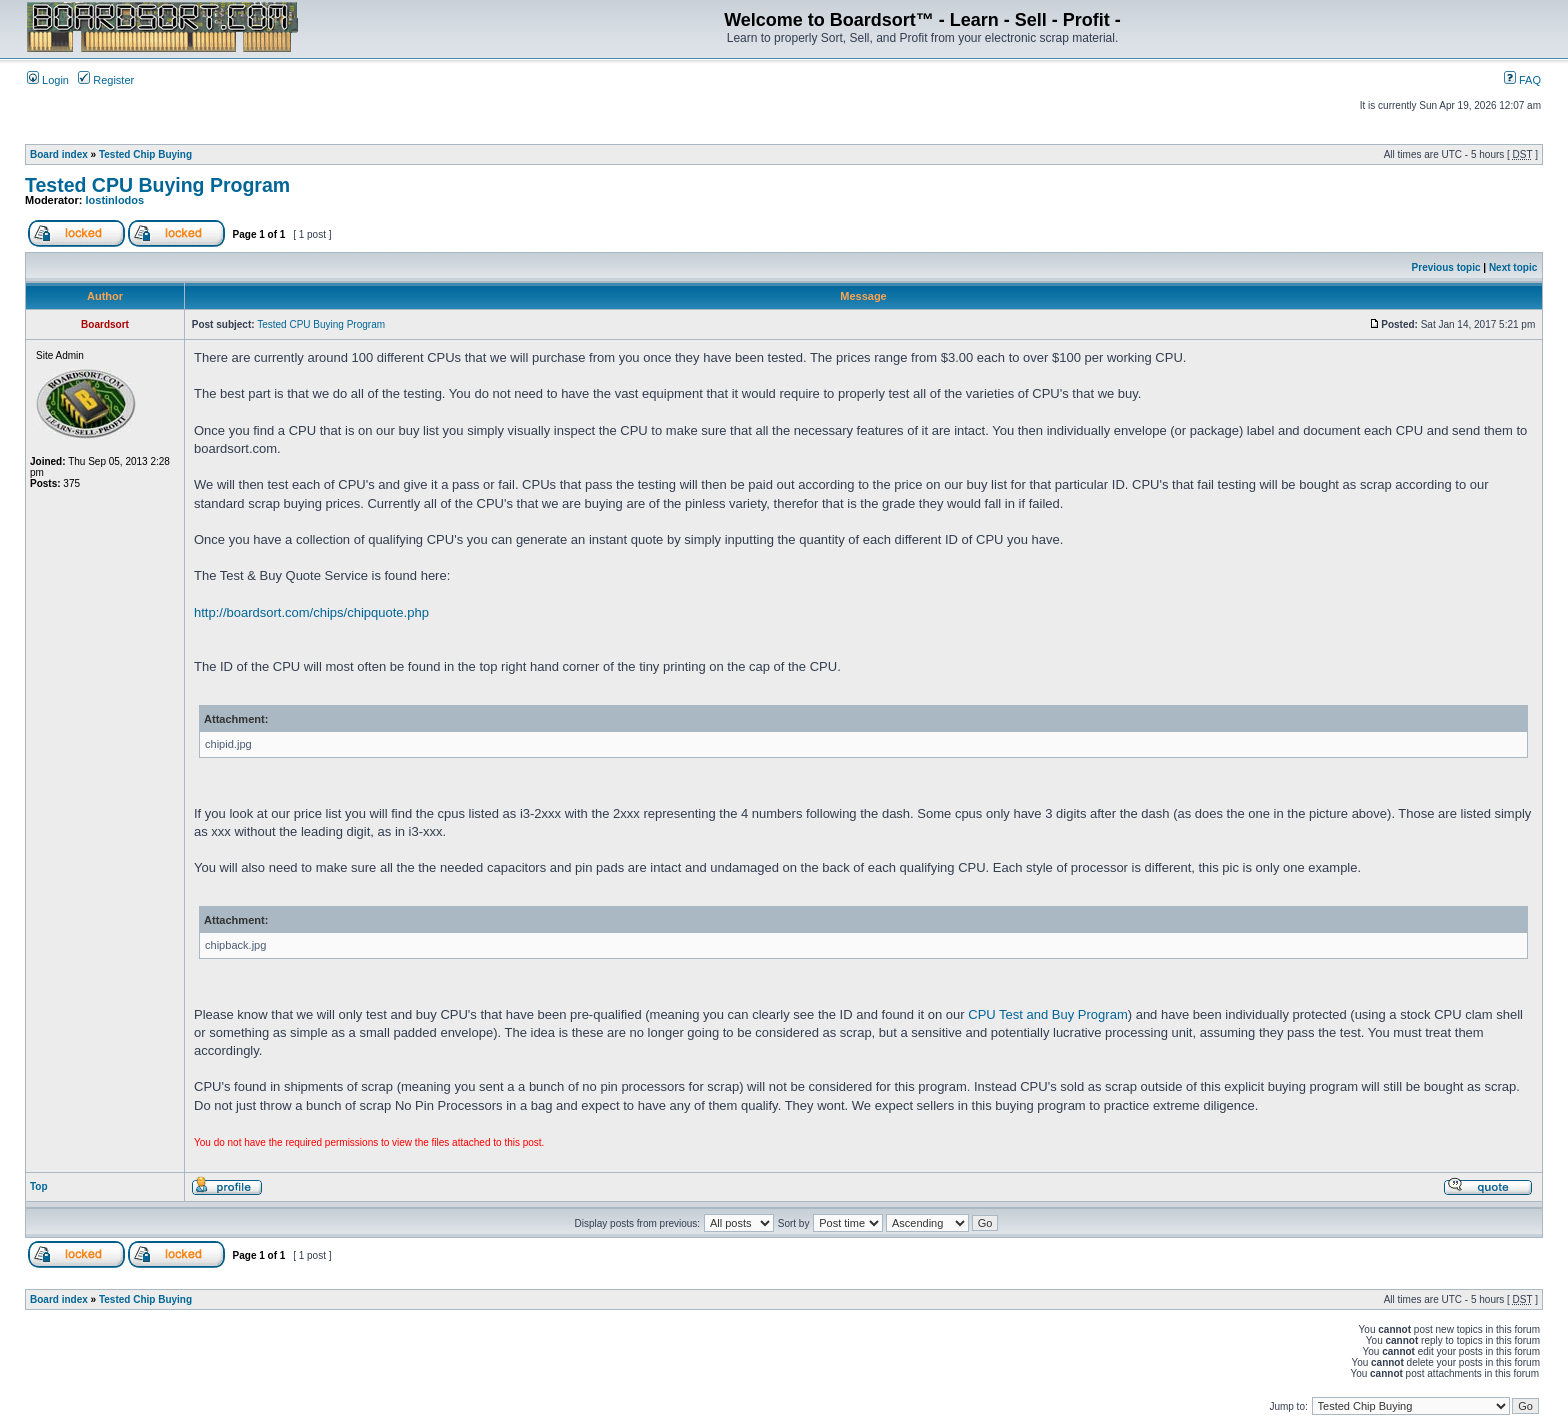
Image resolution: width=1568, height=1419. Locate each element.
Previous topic (1446, 267)
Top (39, 1186)
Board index (59, 154)
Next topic (1513, 267)
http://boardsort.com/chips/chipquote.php (311, 612)
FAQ (1522, 80)
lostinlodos (115, 200)
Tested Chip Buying (145, 154)
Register (106, 80)
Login (48, 80)
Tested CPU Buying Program (157, 185)
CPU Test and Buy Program (1047, 1014)
